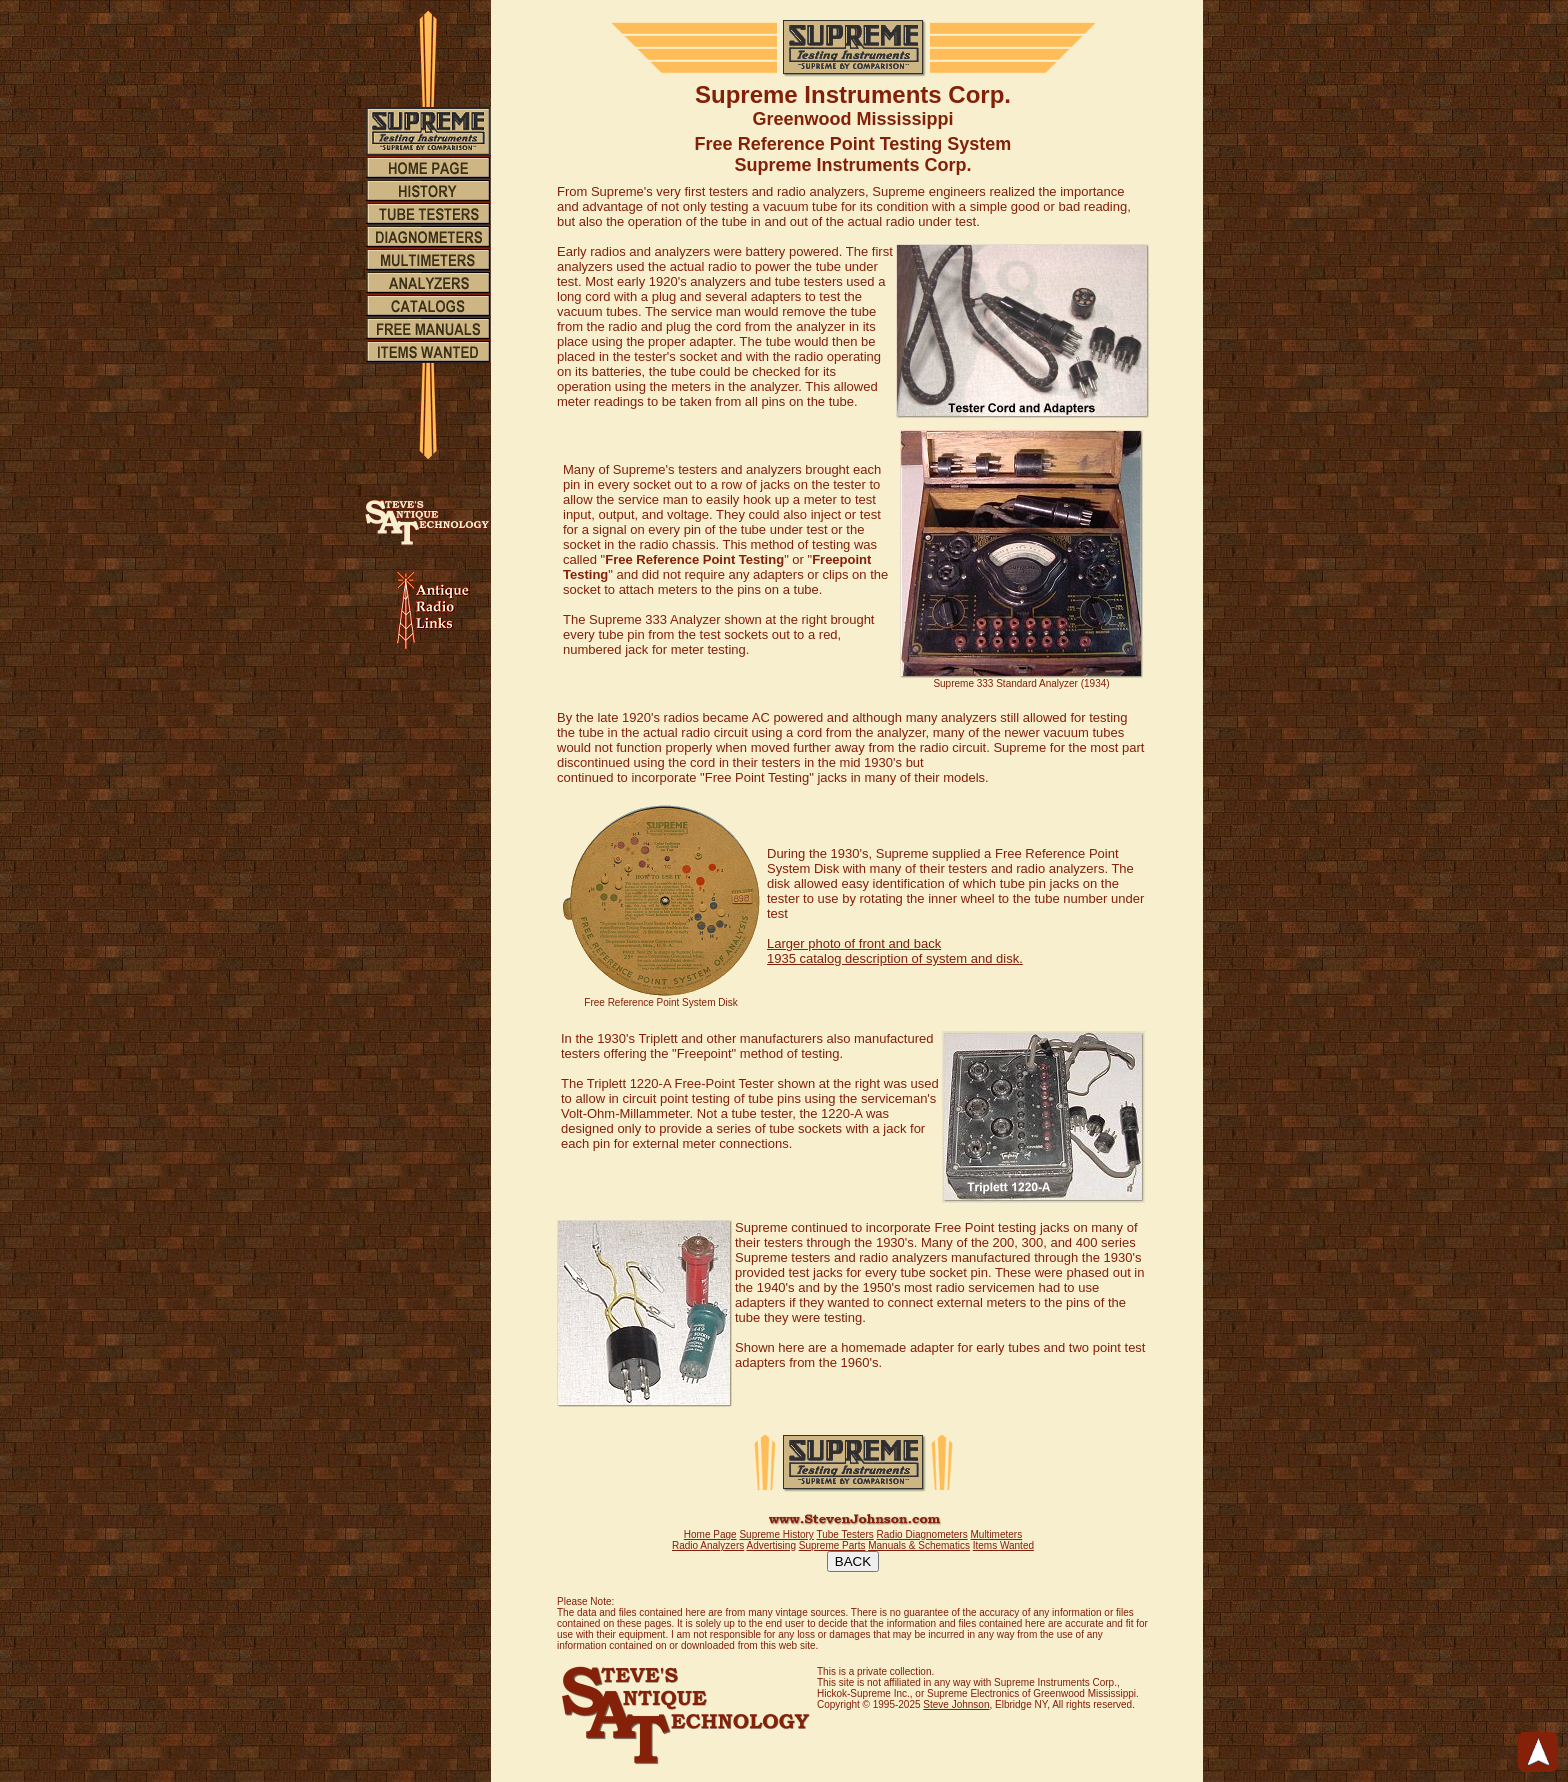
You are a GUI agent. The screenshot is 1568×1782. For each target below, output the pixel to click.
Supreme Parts (832, 1545)
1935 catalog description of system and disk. (895, 958)
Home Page (710, 1534)
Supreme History (776, 1534)
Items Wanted (1003, 1545)
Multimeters (996, 1534)
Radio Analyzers (708, 1545)
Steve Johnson (956, 1704)
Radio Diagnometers (922, 1534)
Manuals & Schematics (919, 1545)
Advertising (770, 1545)
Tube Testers (844, 1534)
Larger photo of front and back (854, 943)
